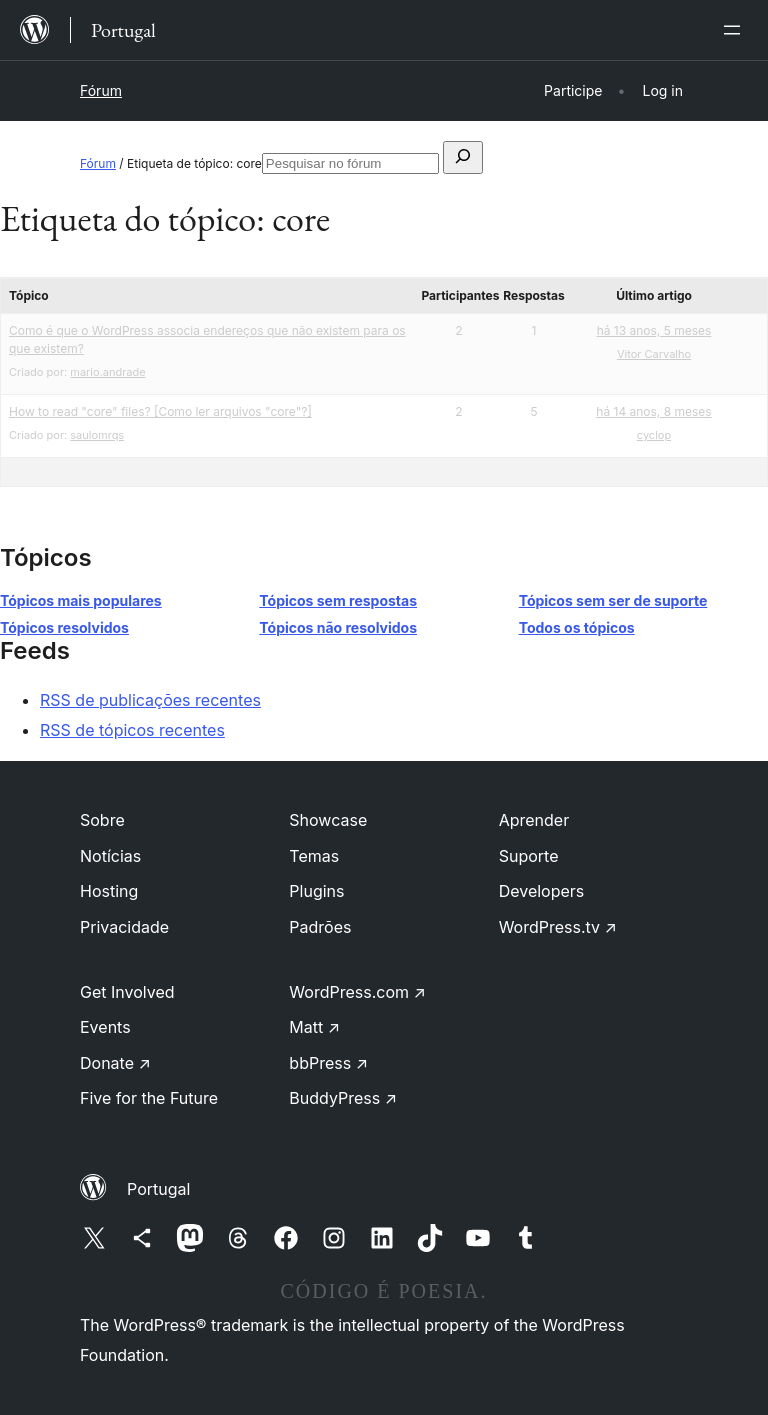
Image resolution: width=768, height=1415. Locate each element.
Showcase (328, 820)
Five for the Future (149, 1098)
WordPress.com (357, 992)
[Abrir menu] (736, 30)
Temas (314, 856)
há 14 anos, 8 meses (653, 411)
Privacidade (124, 927)
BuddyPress (343, 1098)
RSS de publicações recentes (150, 700)
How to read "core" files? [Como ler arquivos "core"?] (160, 411)
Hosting (109, 891)
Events (105, 1027)
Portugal (158, 1189)
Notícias (110, 856)
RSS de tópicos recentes (132, 730)
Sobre (102, 820)
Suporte (529, 856)
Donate (115, 1063)
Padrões (320, 927)
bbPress (328, 1063)
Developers (542, 891)
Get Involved (127, 992)
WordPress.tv (558, 927)
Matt (314, 1027)
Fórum (101, 90)
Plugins (316, 891)
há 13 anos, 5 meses (654, 330)
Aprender (534, 820)
